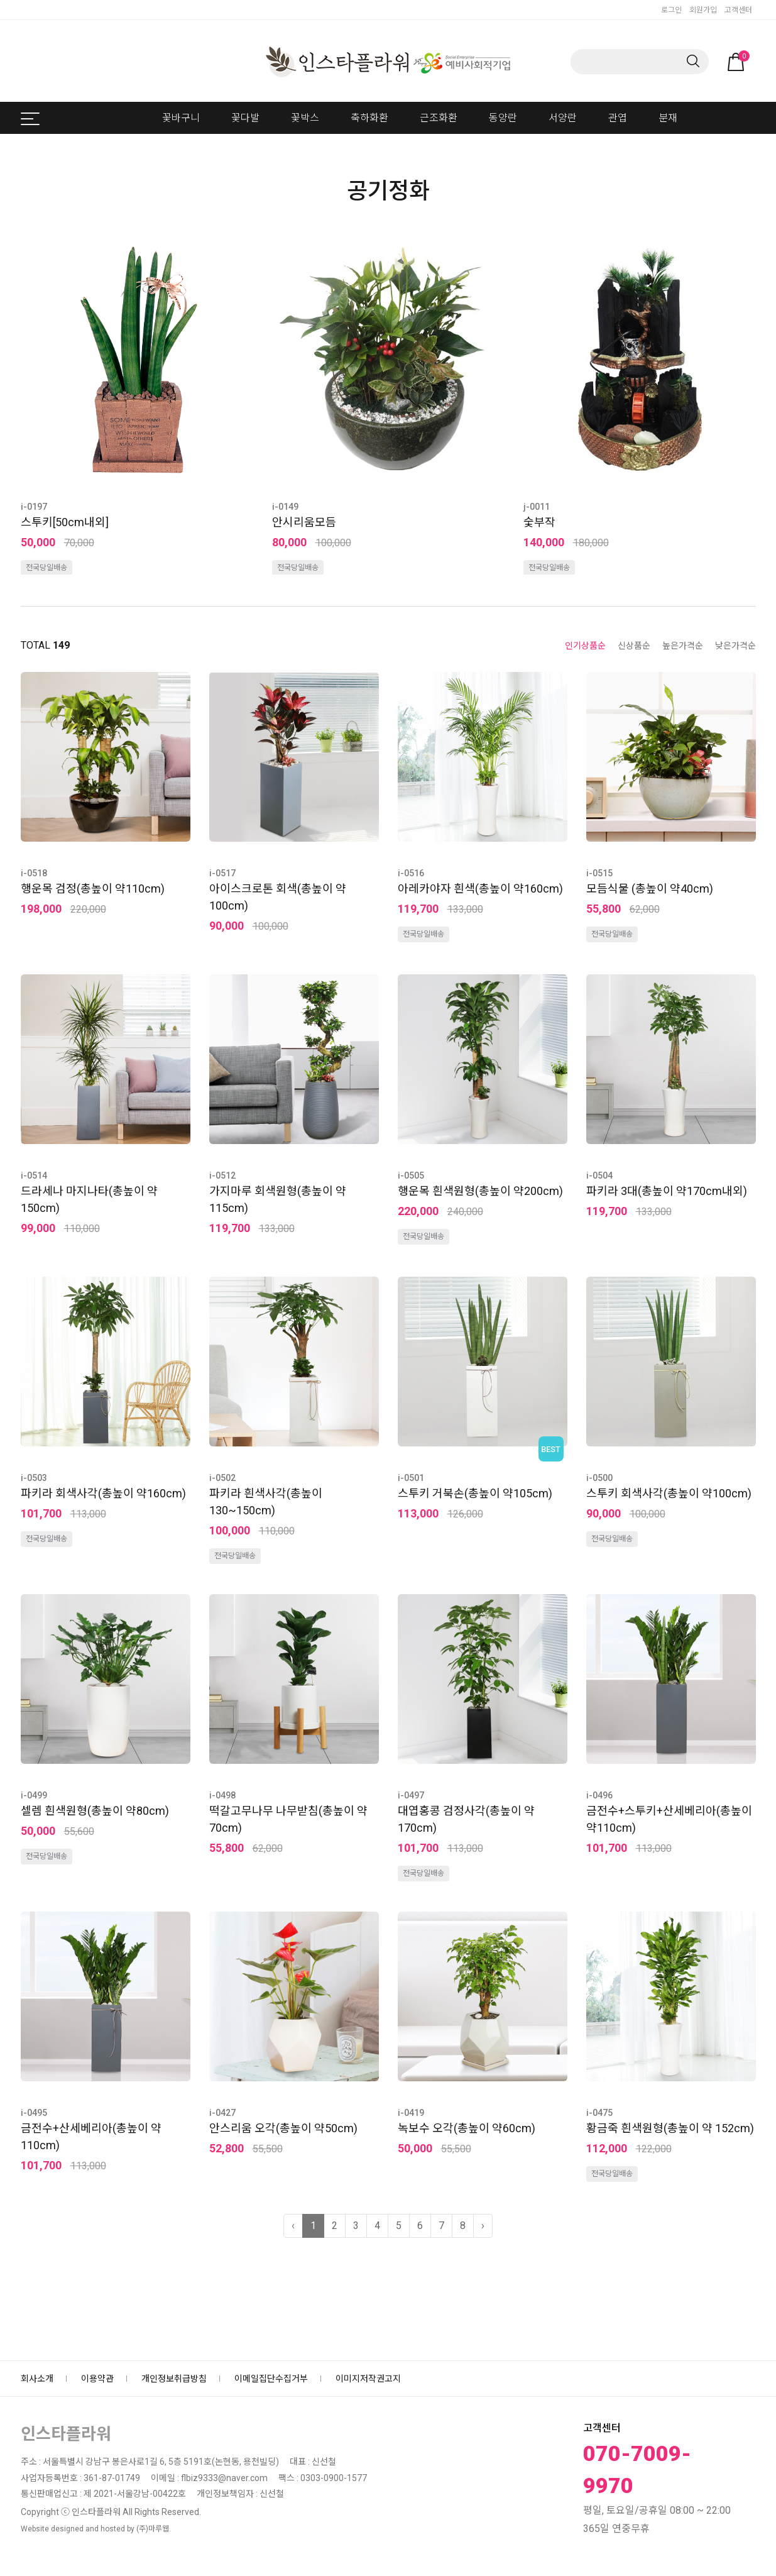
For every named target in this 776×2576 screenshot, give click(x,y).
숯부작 (539, 522)
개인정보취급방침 (174, 2379)
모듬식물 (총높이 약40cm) (649, 888)
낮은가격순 (735, 646)
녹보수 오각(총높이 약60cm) (466, 2128)
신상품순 (634, 646)
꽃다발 (245, 118)
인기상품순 (585, 646)
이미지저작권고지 (368, 2379)
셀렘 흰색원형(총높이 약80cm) (95, 1810)
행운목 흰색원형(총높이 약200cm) (480, 1190)
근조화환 (438, 118)
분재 (668, 118)
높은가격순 (682, 646)
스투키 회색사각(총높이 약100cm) (668, 1493)
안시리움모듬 (304, 522)
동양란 (503, 118)
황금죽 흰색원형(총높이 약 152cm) (670, 2128)
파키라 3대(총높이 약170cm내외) (666, 1190)
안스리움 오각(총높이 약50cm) (283, 2128)
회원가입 (703, 10)
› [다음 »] (482, 2226)
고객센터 (738, 10)
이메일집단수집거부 (271, 2379)
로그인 (671, 10)
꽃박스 (305, 118)
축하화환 (369, 118)
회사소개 (37, 2379)
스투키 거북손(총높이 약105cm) (475, 1493)
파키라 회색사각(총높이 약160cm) (103, 1493)
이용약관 (97, 2379)
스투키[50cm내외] (65, 522)
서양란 (563, 118)
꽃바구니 (181, 118)
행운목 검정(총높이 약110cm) (93, 888)
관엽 (617, 118)
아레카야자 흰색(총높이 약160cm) (480, 888)
